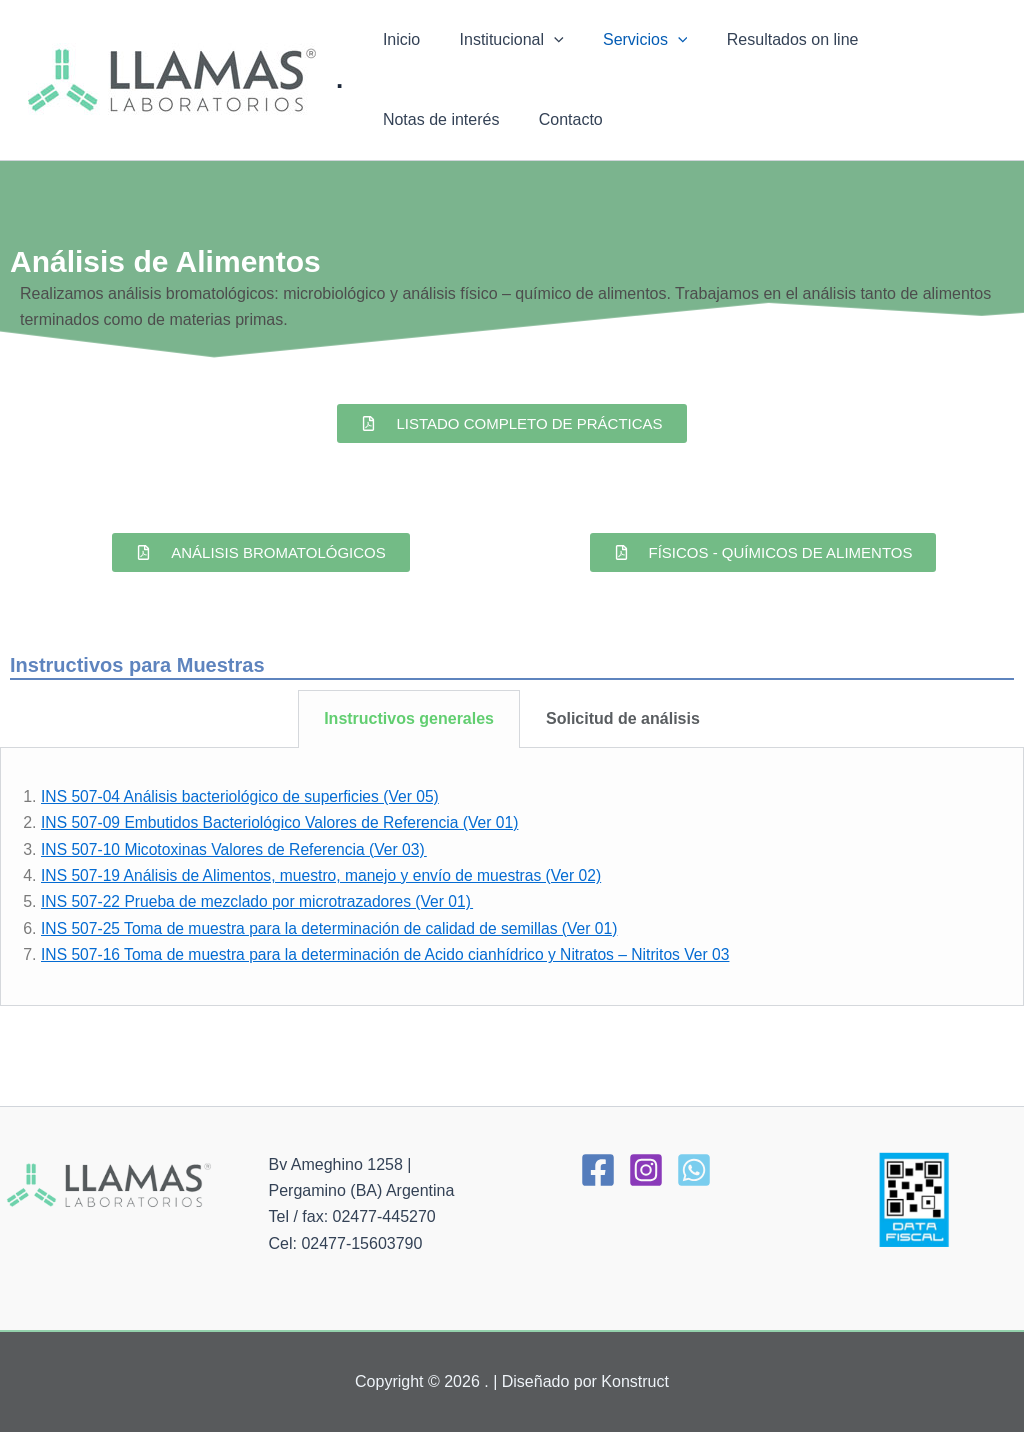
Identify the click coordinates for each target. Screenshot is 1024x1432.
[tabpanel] (512, 877)
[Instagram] (646, 1170)
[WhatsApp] (694, 1170)
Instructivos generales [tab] (409, 718)
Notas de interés (923, 39)
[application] (543, 40)
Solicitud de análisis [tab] (623, 718)
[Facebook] (598, 1170)
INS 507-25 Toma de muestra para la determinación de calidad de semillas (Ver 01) (336, 928)
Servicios (627, 40)
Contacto (411, 119)
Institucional (501, 40)
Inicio (397, 39)
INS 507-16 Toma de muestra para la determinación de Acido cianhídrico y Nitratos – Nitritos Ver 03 (393, 954)
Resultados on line (767, 39)
